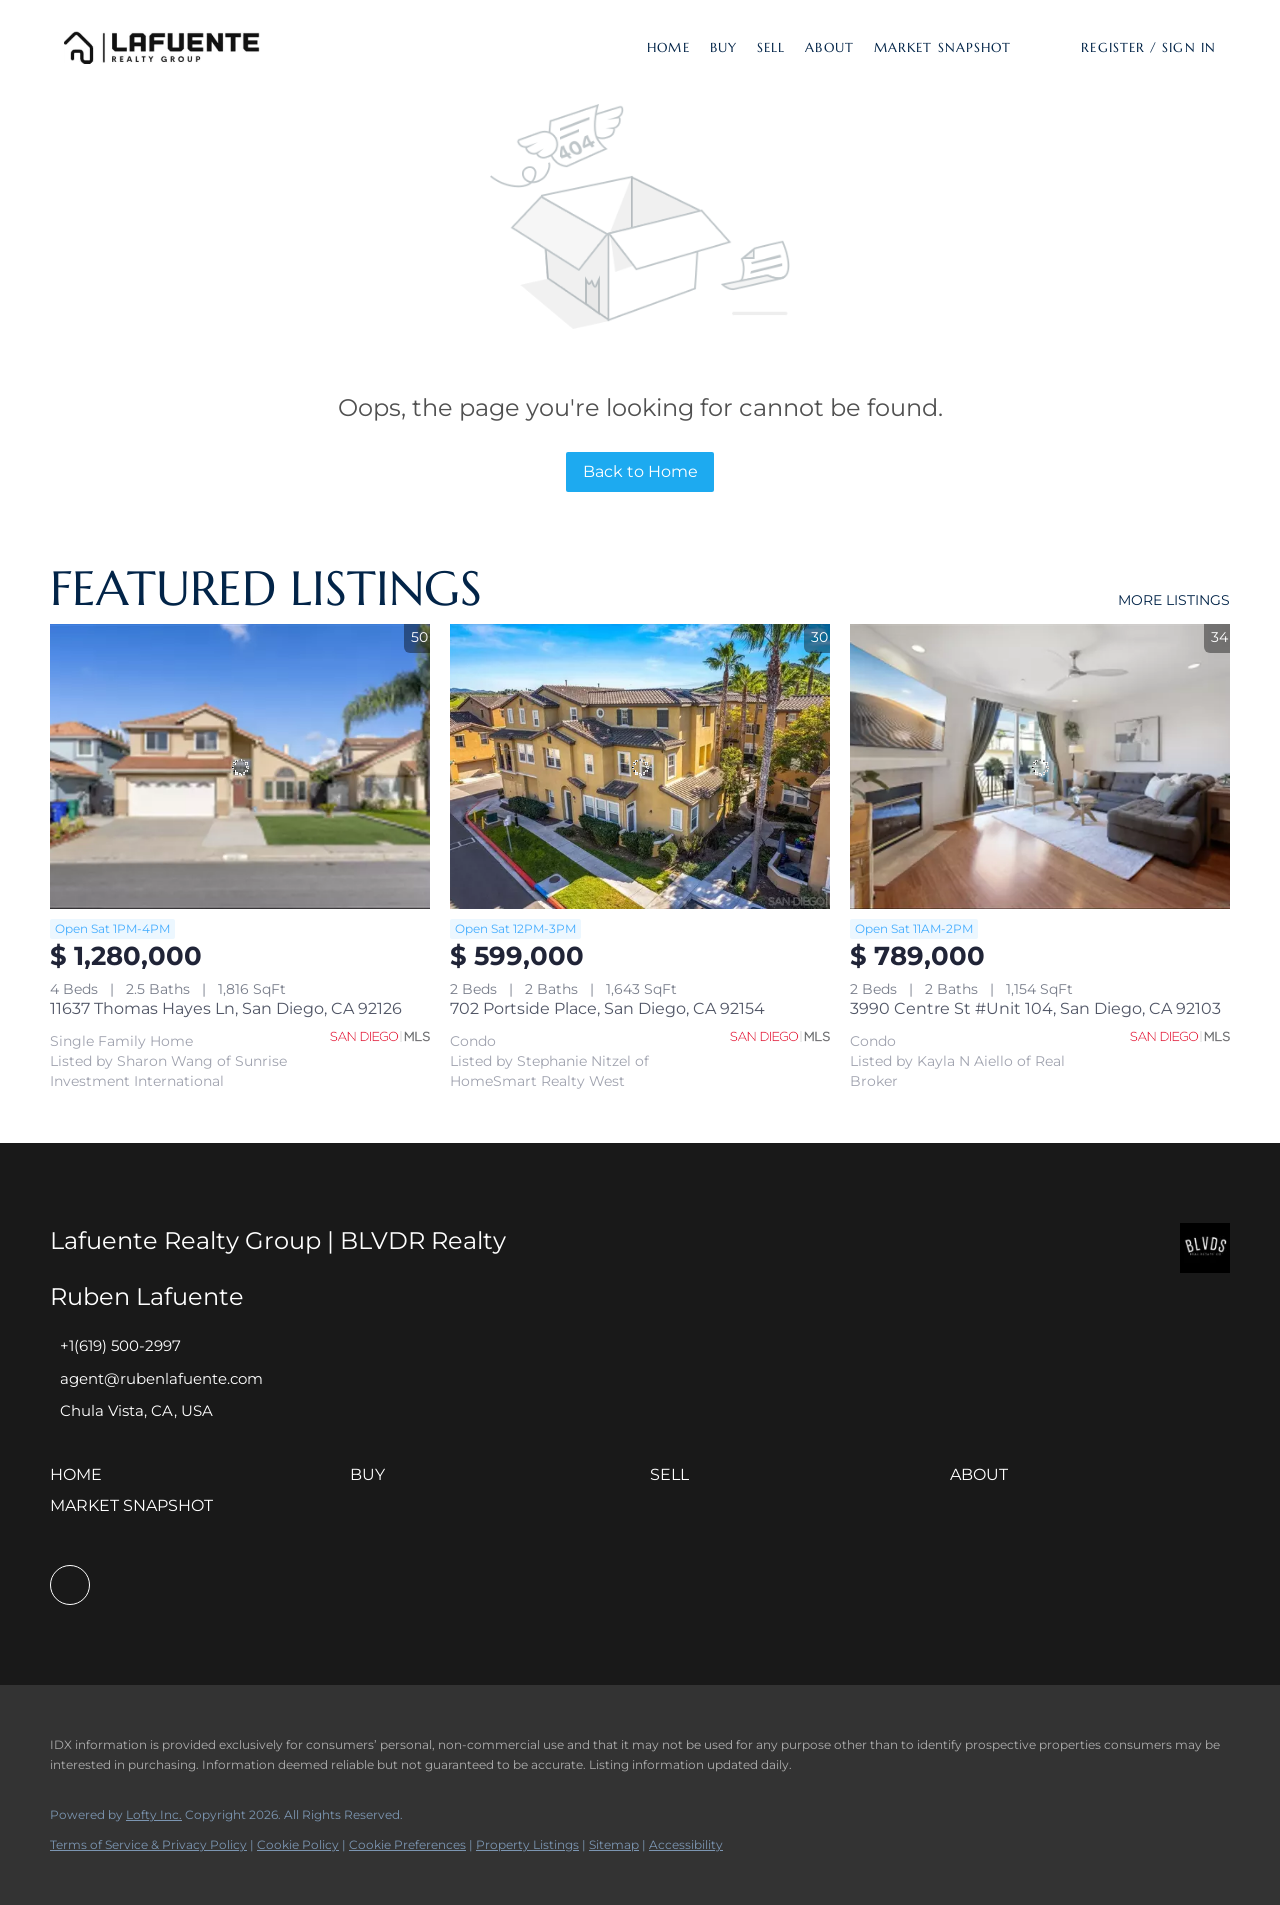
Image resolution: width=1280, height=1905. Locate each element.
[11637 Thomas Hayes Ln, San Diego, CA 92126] (240, 766)
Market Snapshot (943, 47)
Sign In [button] (1189, 47)
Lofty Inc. (154, 1814)
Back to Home (640, 471)
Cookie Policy (298, 1844)
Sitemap (614, 1844)
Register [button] (1113, 47)
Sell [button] (771, 47)
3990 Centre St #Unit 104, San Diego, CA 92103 (1035, 1008)
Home (668, 47)
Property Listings (527, 1844)
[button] (162, 47)
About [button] (829, 47)
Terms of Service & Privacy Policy (148, 1844)
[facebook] (70, 1585)
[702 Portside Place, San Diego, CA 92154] (640, 766)
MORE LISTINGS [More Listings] (1174, 600)
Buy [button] (723, 47)
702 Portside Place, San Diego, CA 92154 (607, 1008)
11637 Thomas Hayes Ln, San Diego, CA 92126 (226, 1008)
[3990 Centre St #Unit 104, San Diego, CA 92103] (1040, 766)
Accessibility (686, 1844)
